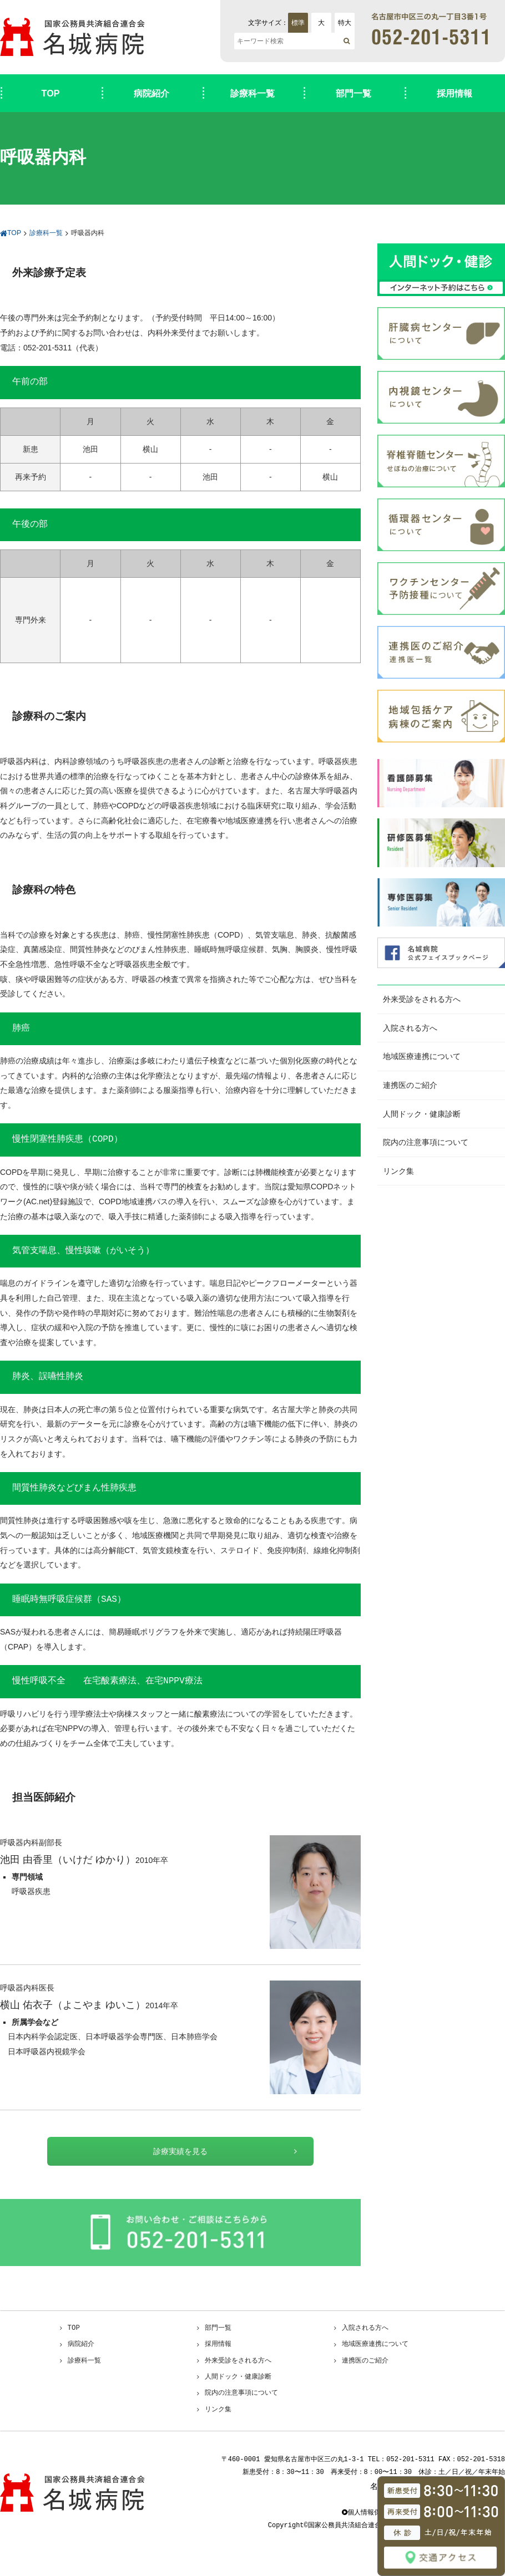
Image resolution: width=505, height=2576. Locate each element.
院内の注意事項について (425, 1142)
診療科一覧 (252, 93)
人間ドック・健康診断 (422, 1113)
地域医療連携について (422, 1056)
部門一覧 (353, 93)
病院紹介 (151, 93)
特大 (344, 23)
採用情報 (454, 93)
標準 (298, 23)
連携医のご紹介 (410, 1085)
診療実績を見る (180, 2151)
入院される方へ (410, 1028)
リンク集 (398, 1171)
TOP (51, 93)
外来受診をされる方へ (422, 999)
